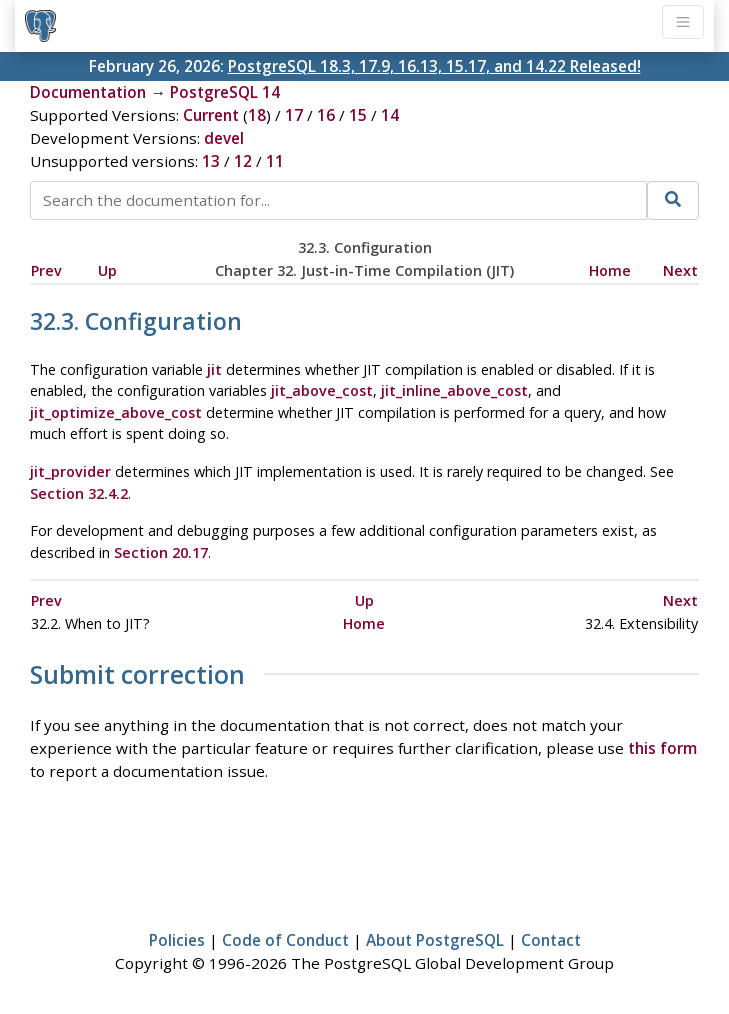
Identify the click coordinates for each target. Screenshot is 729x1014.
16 (326, 115)
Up (107, 270)
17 (294, 115)
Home (610, 270)
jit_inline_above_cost (454, 390)
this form (662, 748)
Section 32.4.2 (79, 493)
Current (211, 115)
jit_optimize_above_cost (116, 412)
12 (243, 161)
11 (275, 161)
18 (257, 115)
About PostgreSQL (435, 940)
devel (224, 138)
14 (390, 115)
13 (211, 161)
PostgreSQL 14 (225, 92)
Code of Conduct (285, 940)
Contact (551, 940)
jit (214, 369)
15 (358, 115)
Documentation (88, 92)
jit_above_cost (322, 390)
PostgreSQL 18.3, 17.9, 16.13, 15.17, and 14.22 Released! (434, 66)
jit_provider (70, 471)
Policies (177, 940)
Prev (46, 270)
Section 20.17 (161, 552)
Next (680, 270)
